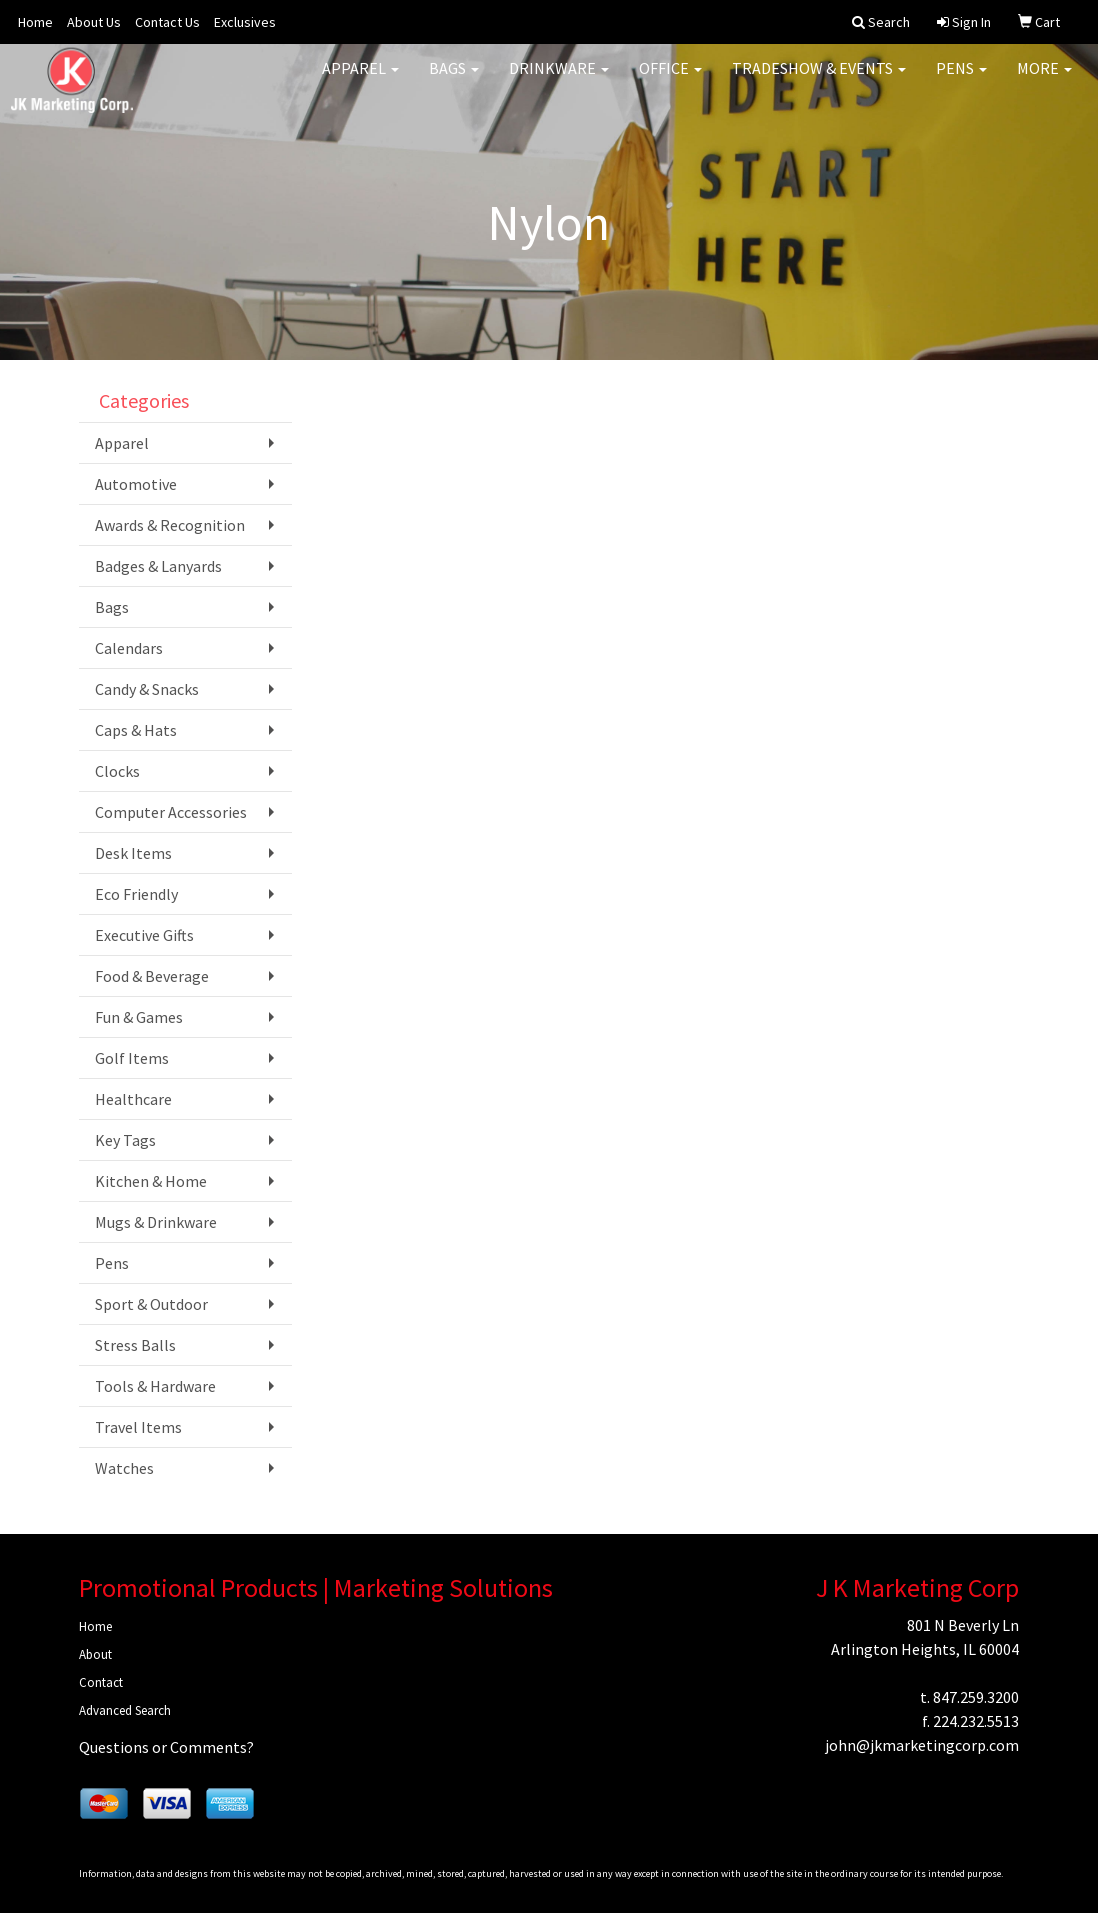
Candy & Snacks (147, 689)
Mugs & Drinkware (156, 1222)
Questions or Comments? (166, 1747)
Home (35, 22)
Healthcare (133, 1099)
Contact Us (167, 22)
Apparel (360, 80)
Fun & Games (139, 1017)
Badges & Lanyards (158, 566)
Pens (961, 80)
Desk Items (133, 853)
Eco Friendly (136, 894)
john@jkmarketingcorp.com (922, 1745)
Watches (124, 1468)
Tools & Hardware (155, 1386)
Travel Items (138, 1427)
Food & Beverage (152, 976)
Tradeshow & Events (819, 80)
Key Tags (125, 1140)
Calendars (129, 648)
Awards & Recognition (170, 525)
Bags (454, 80)
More (1044, 80)
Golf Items (132, 1058)
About (95, 1654)
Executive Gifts (144, 935)
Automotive (136, 484)
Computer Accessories (171, 812)
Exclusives (245, 22)
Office (670, 80)
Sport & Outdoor (151, 1304)
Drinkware (559, 80)
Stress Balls (135, 1345)
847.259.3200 (976, 1697)
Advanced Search (125, 1710)
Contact (101, 1682)
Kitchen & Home (151, 1181)
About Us (94, 22)
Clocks (117, 771)
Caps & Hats (136, 730)
